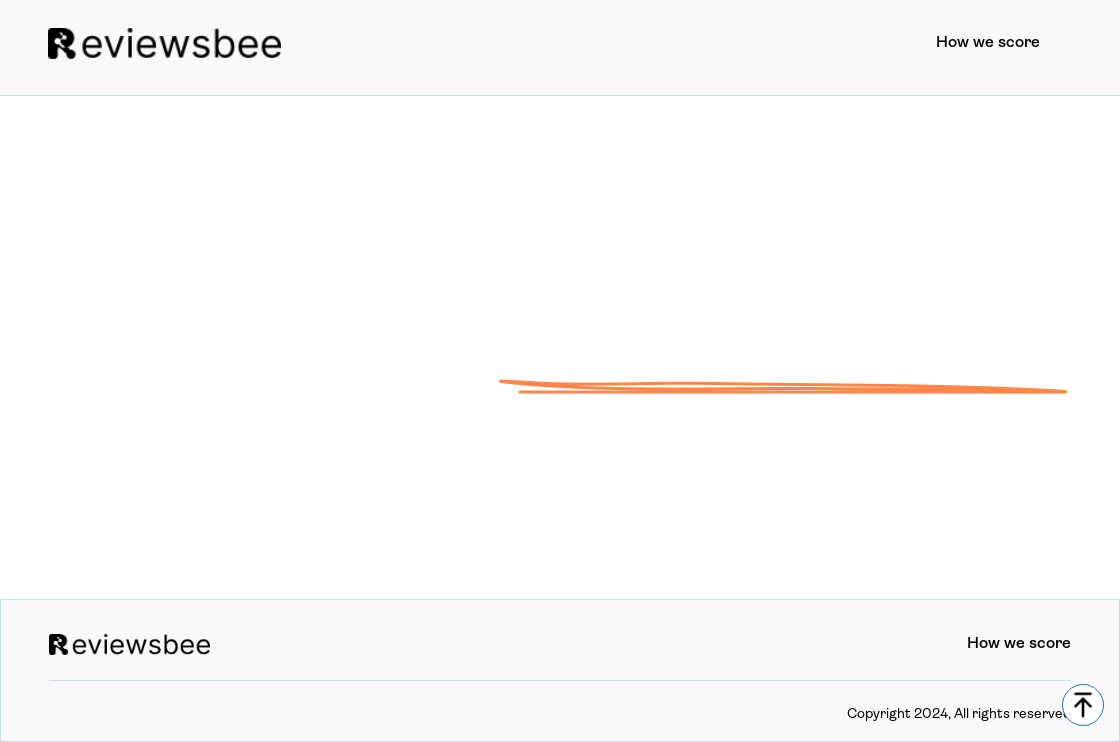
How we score (988, 43)
